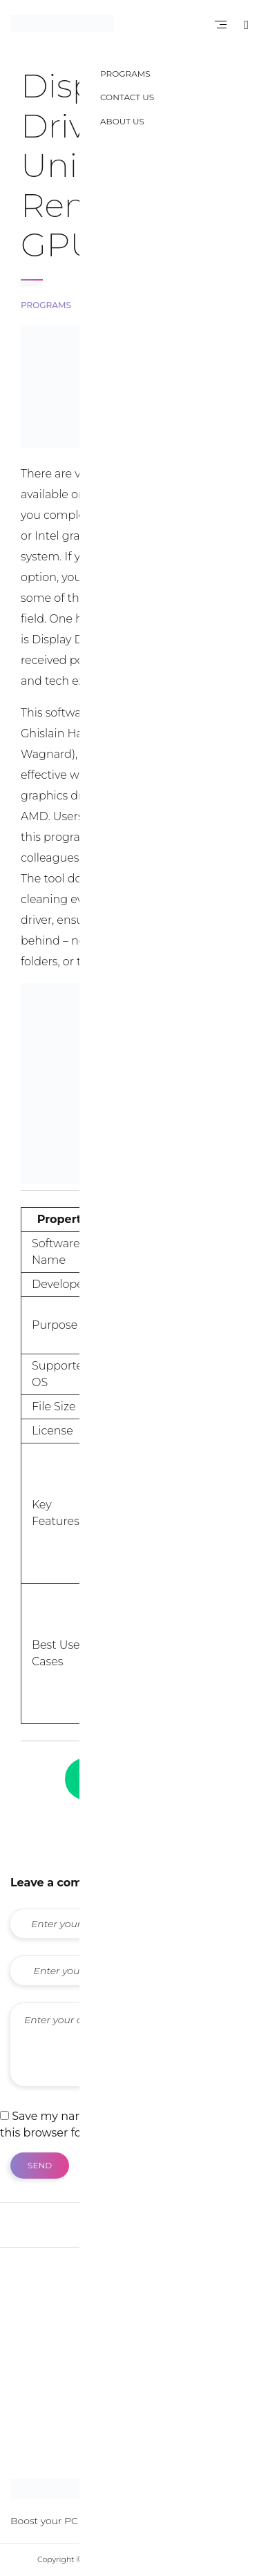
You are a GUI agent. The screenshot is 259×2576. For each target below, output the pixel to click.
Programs (46, 305)
